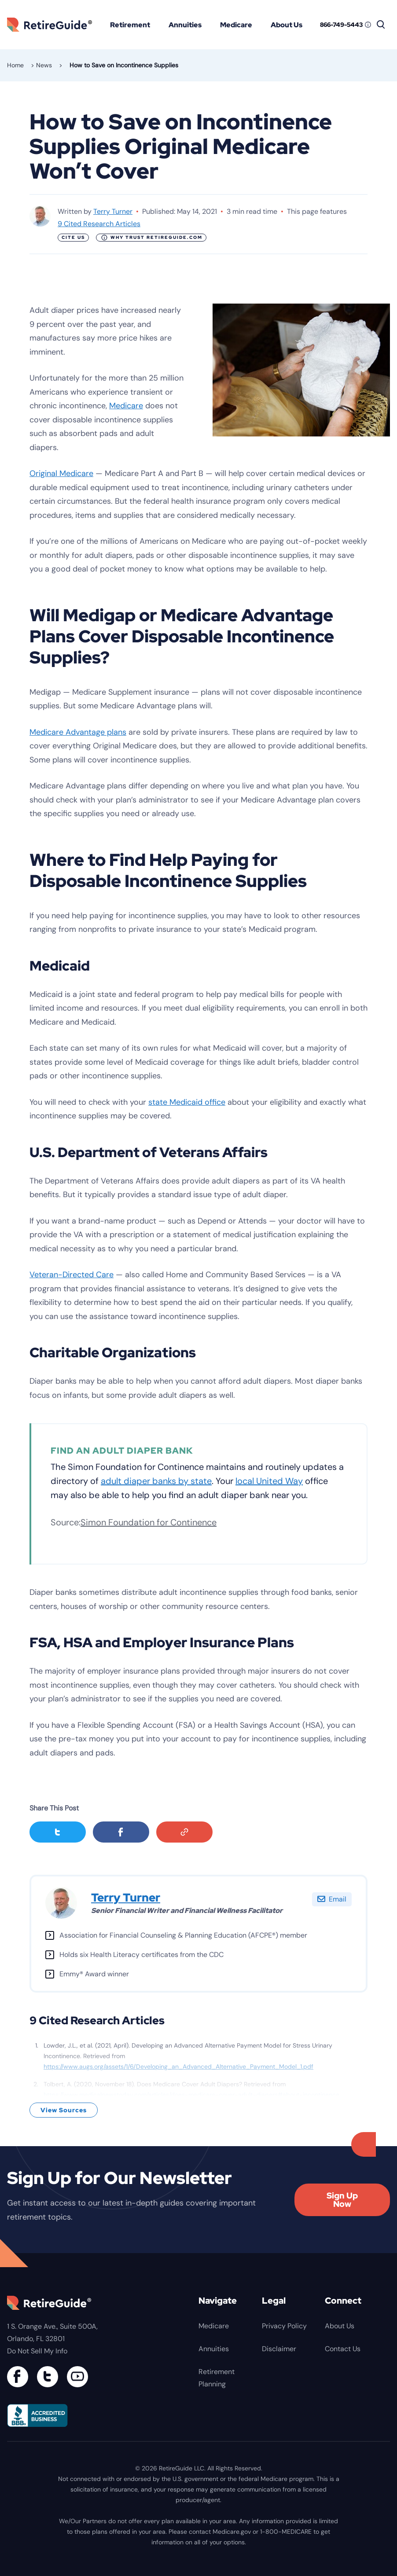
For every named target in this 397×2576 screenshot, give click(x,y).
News (44, 65)
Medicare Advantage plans (77, 732)
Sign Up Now (342, 2200)
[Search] (381, 24)
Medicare (236, 24)
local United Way (269, 1481)
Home (15, 65)
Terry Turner (112, 211)
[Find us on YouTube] (77, 2376)
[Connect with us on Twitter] (47, 2376)
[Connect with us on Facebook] (17, 2376)
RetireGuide (53, 24)
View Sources (63, 2110)
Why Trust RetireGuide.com (152, 238)
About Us (286, 24)
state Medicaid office (186, 1102)
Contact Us (342, 2348)
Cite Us (73, 237)
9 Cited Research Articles (99, 223)
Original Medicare (61, 473)
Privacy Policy (284, 2325)
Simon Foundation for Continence (149, 1522)
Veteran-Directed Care (71, 1274)
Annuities (185, 24)
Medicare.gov (232, 2532)
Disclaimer (279, 2348)
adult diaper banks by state (156, 1481)
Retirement (130, 24)
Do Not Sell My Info (37, 2351)
